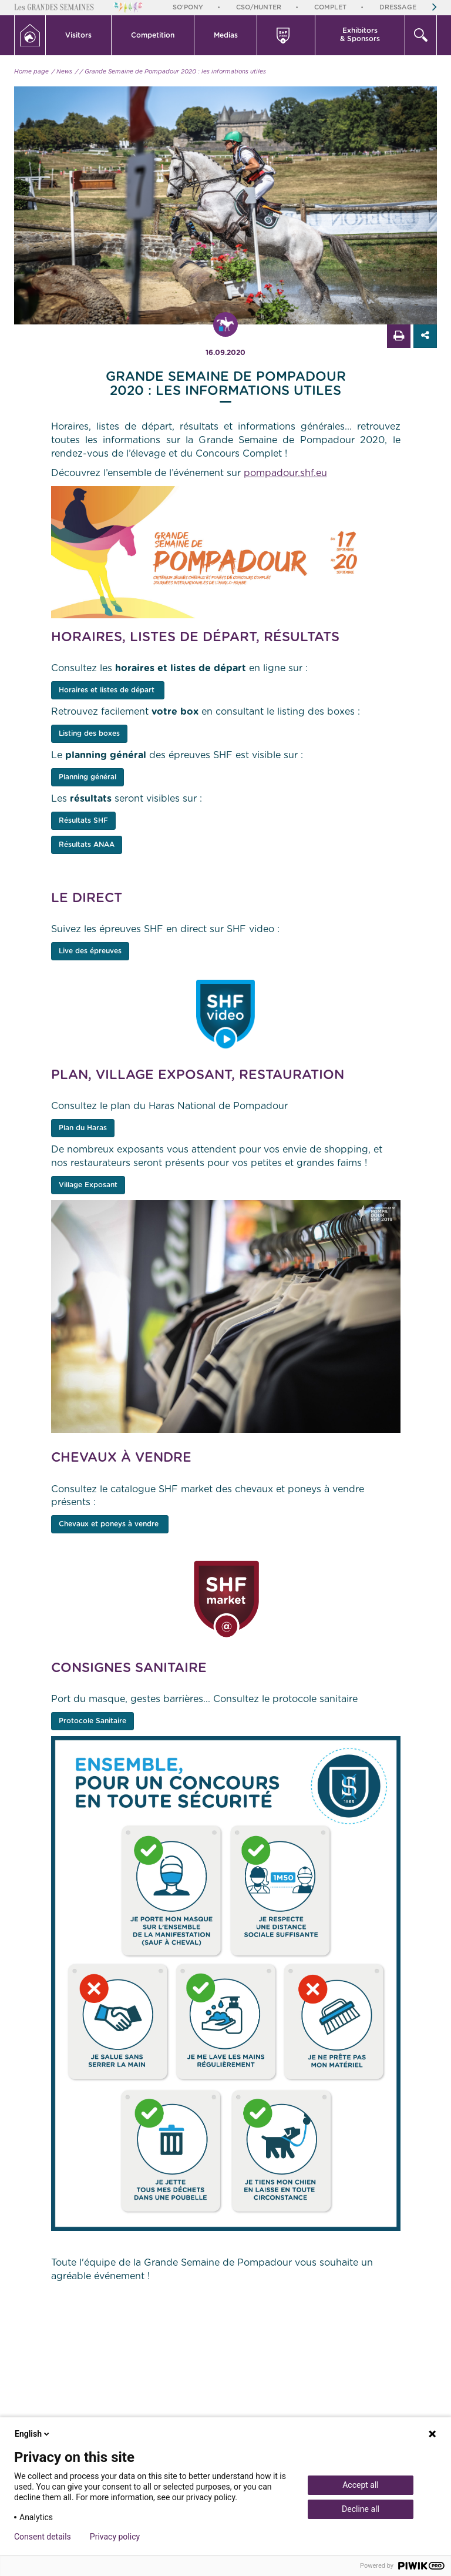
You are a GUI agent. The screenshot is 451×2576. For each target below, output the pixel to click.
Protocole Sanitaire (92, 1720)
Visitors (78, 35)
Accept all (360, 2485)
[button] (79, 35)
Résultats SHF (83, 820)
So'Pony (188, 7)
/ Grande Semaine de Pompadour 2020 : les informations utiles (173, 72)
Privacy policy (115, 2536)
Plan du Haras (83, 1127)
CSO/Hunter (258, 7)
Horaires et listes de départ (108, 690)
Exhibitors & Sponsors (360, 34)
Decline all (360, 2509)
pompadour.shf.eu (285, 473)
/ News (62, 72)
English (33, 2433)
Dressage (397, 7)
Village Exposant (88, 1184)
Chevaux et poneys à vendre (110, 1523)
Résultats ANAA (87, 844)
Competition (152, 35)
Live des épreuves (90, 950)
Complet (330, 7)
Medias (226, 35)
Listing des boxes (89, 733)
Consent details (42, 2536)
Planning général (87, 776)
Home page (31, 72)
